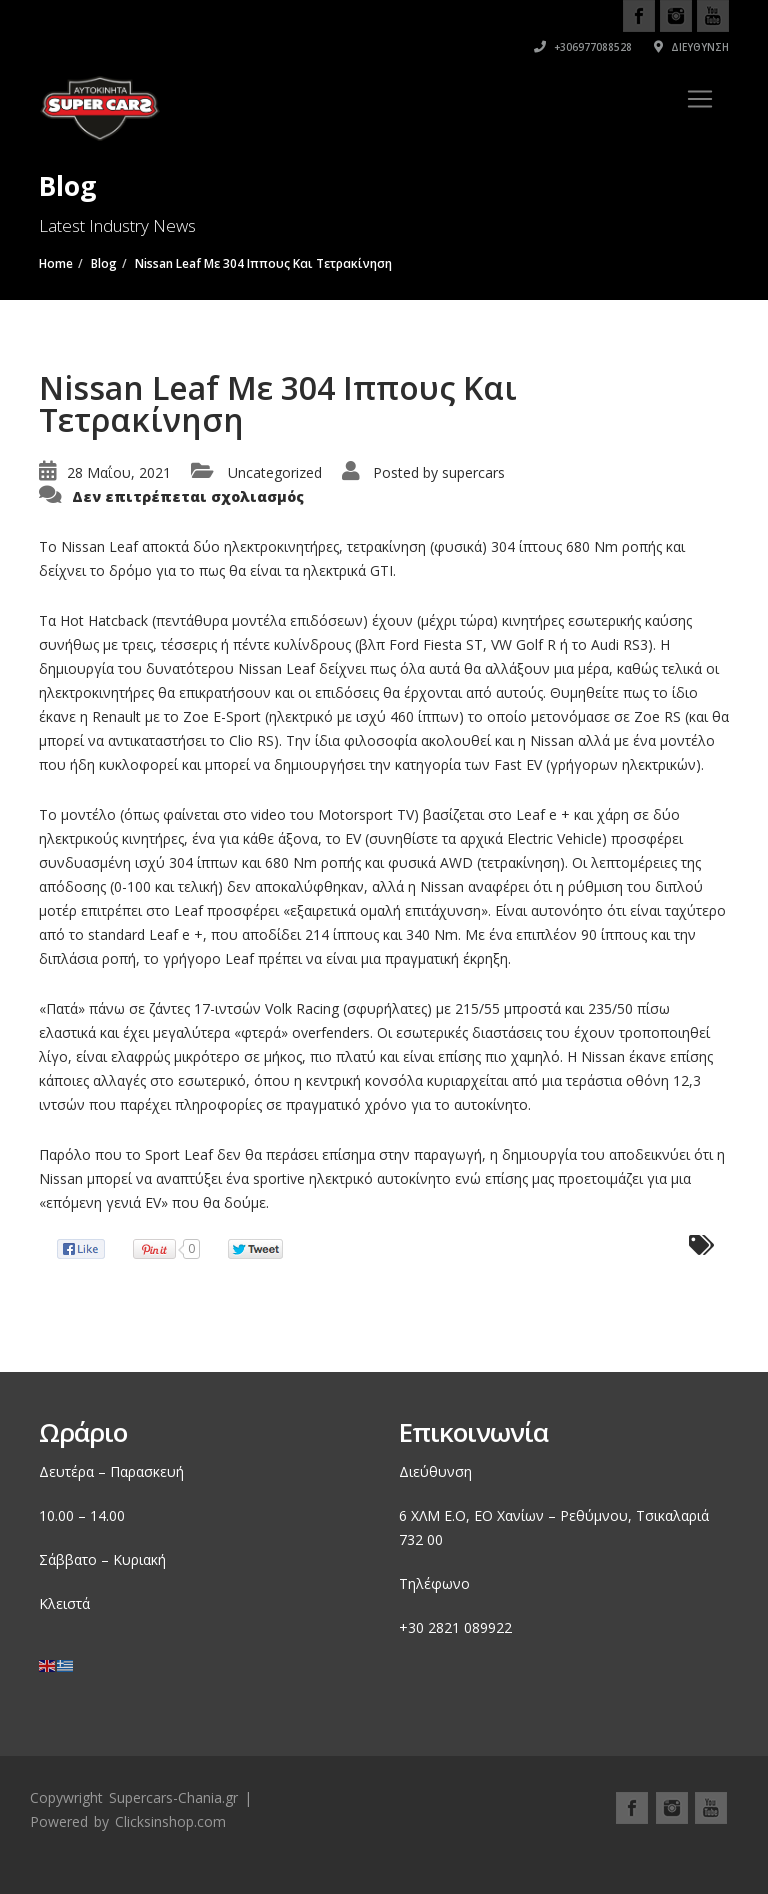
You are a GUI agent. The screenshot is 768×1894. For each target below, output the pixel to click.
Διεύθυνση (691, 47)
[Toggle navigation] (700, 99)
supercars (473, 472)
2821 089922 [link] (470, 1627)
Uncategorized (275, 472)
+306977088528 (583, 47)
